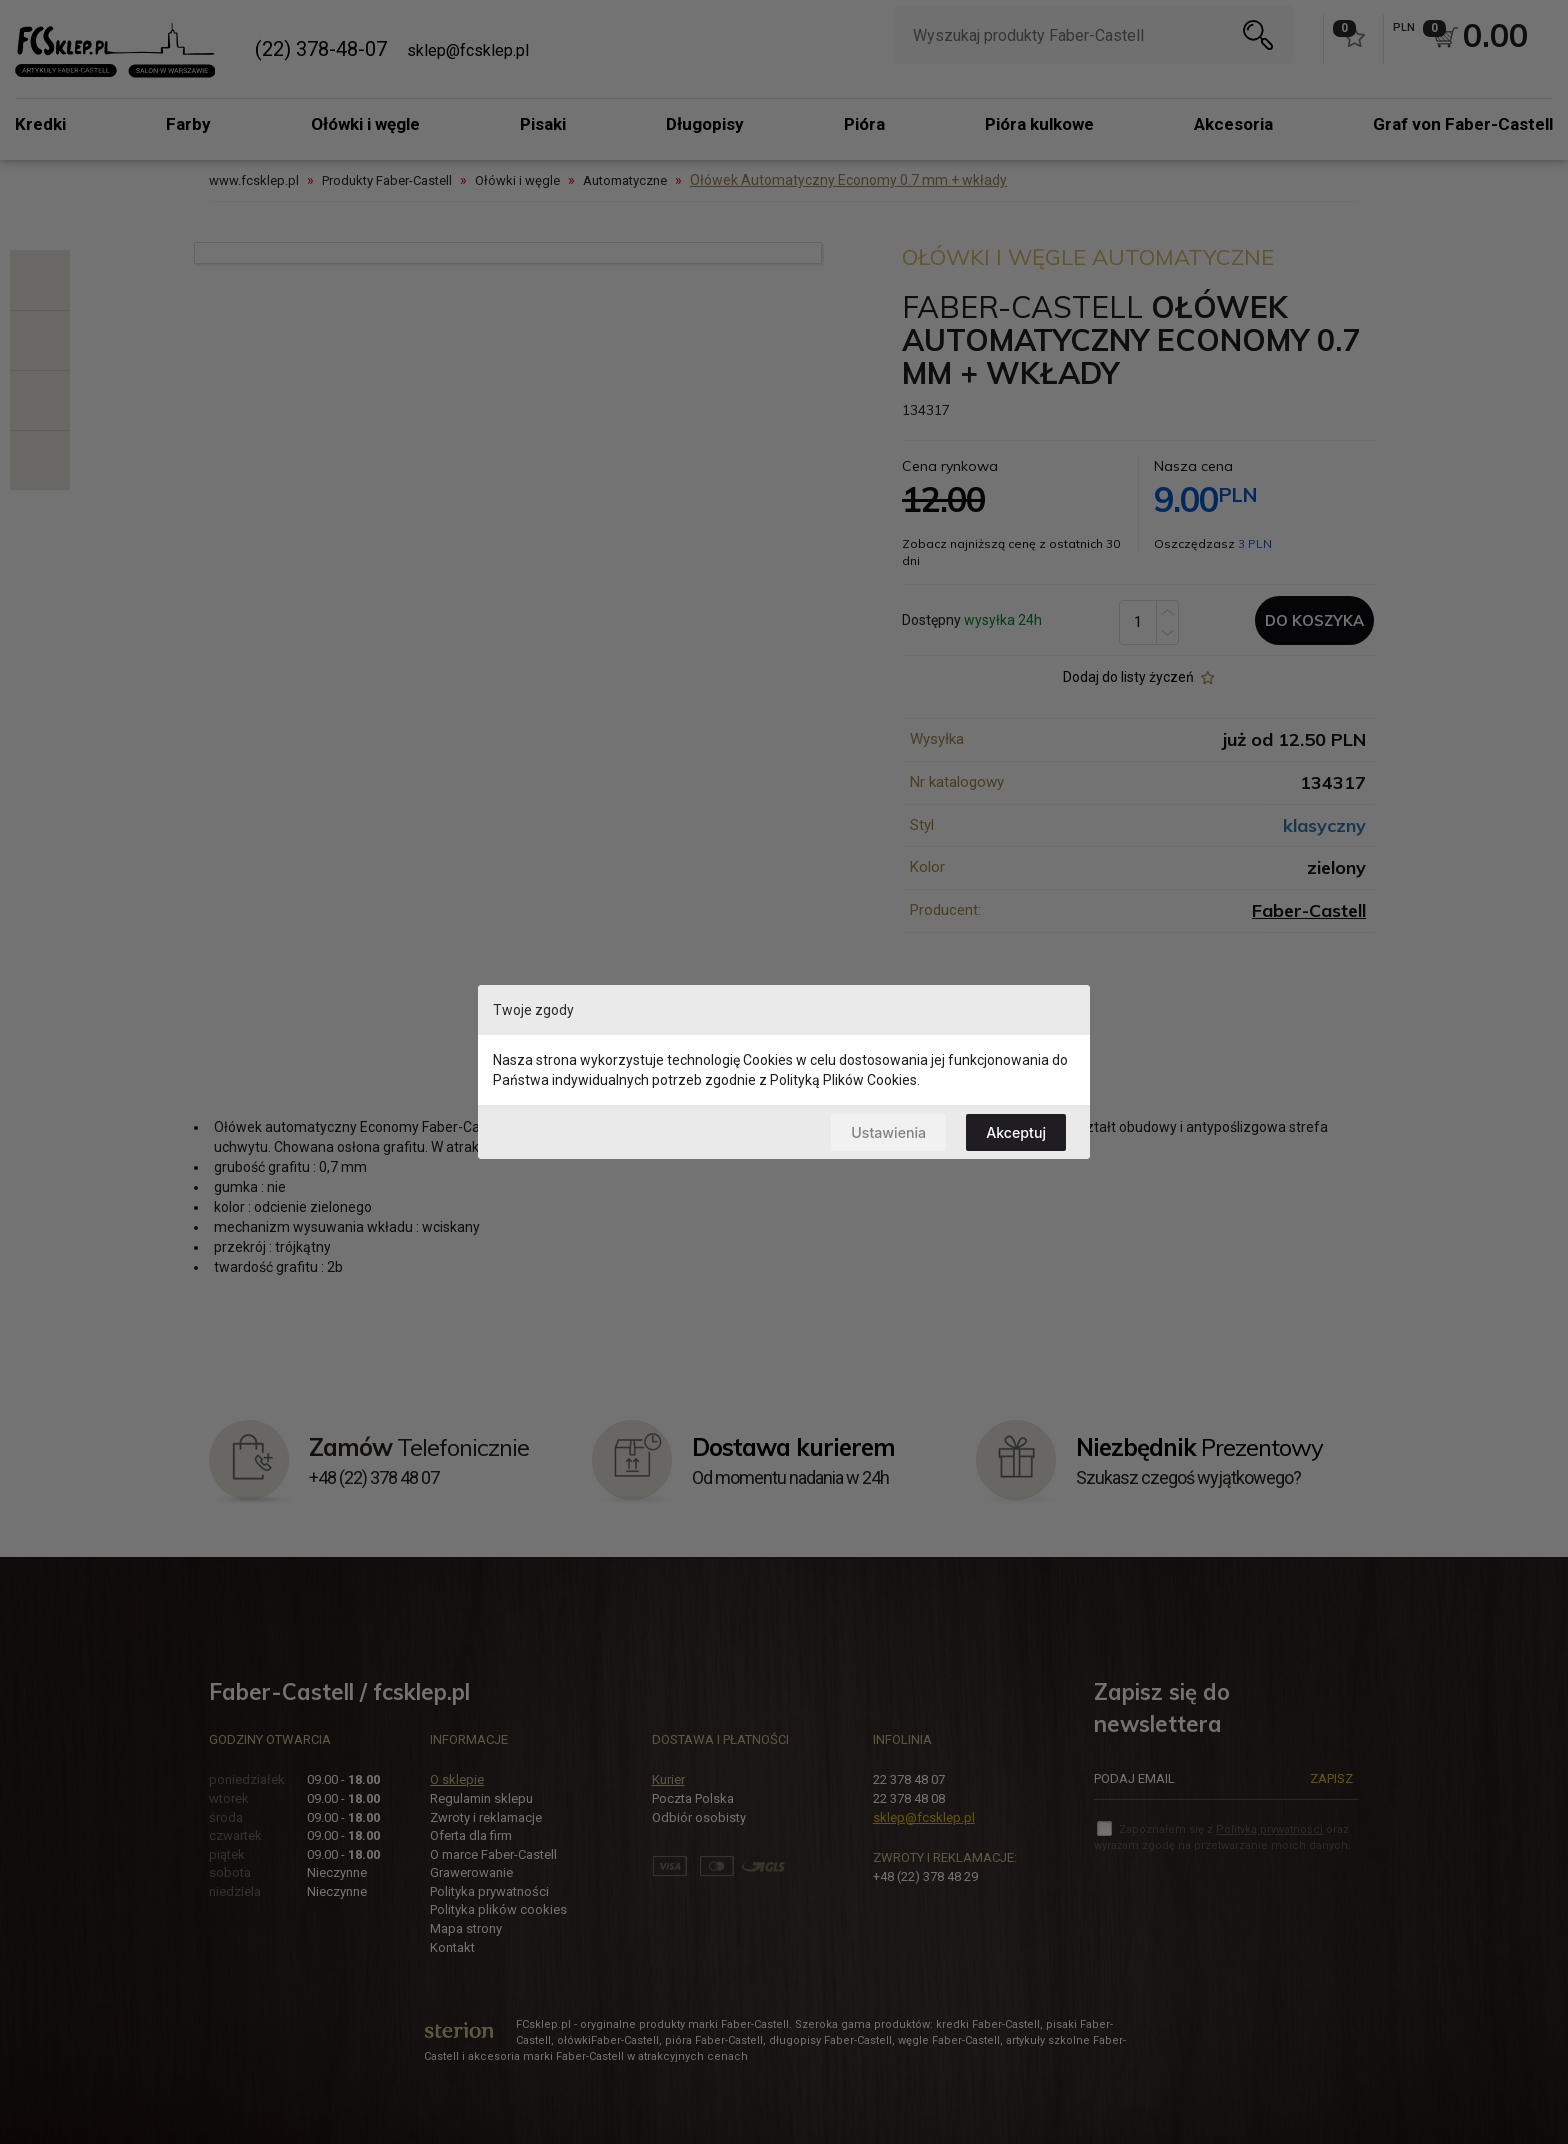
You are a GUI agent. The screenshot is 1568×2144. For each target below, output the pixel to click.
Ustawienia (882, 1131)
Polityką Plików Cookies (843, 1079)
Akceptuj (1014, 1131)
